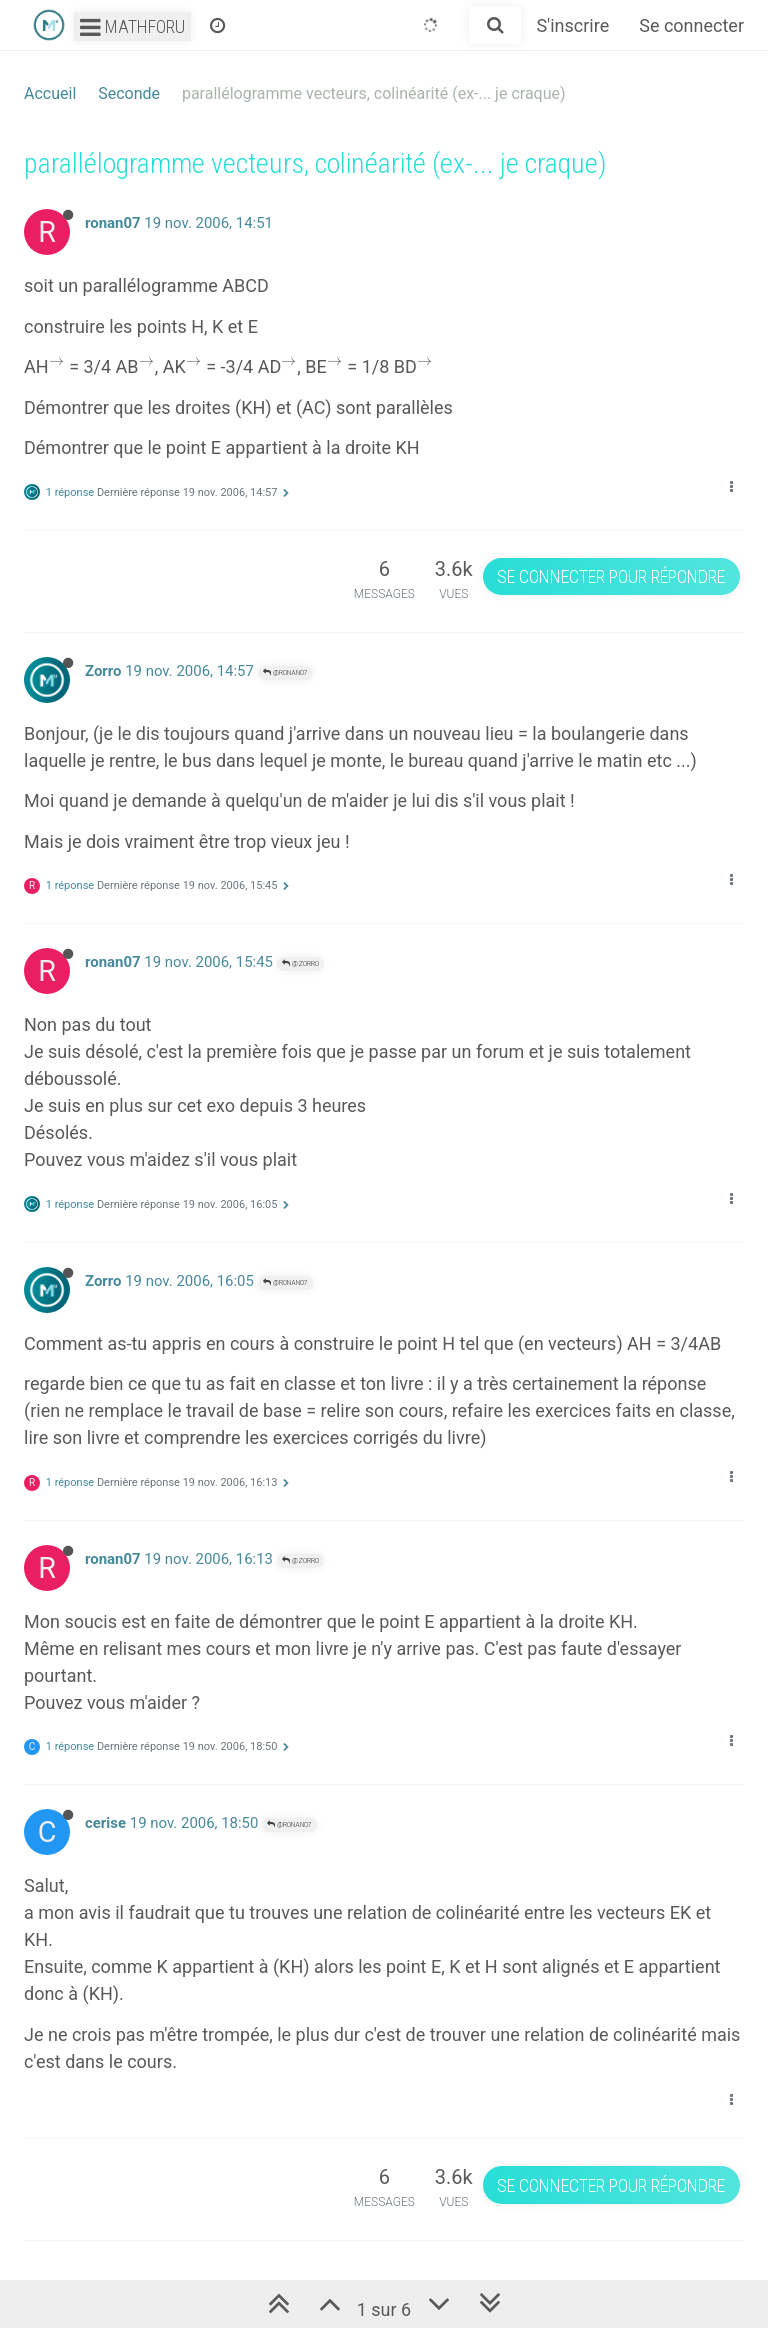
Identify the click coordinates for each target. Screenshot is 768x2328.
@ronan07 (285, 672)
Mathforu (132, 26)
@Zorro (300, 963)
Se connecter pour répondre (611, 576)
